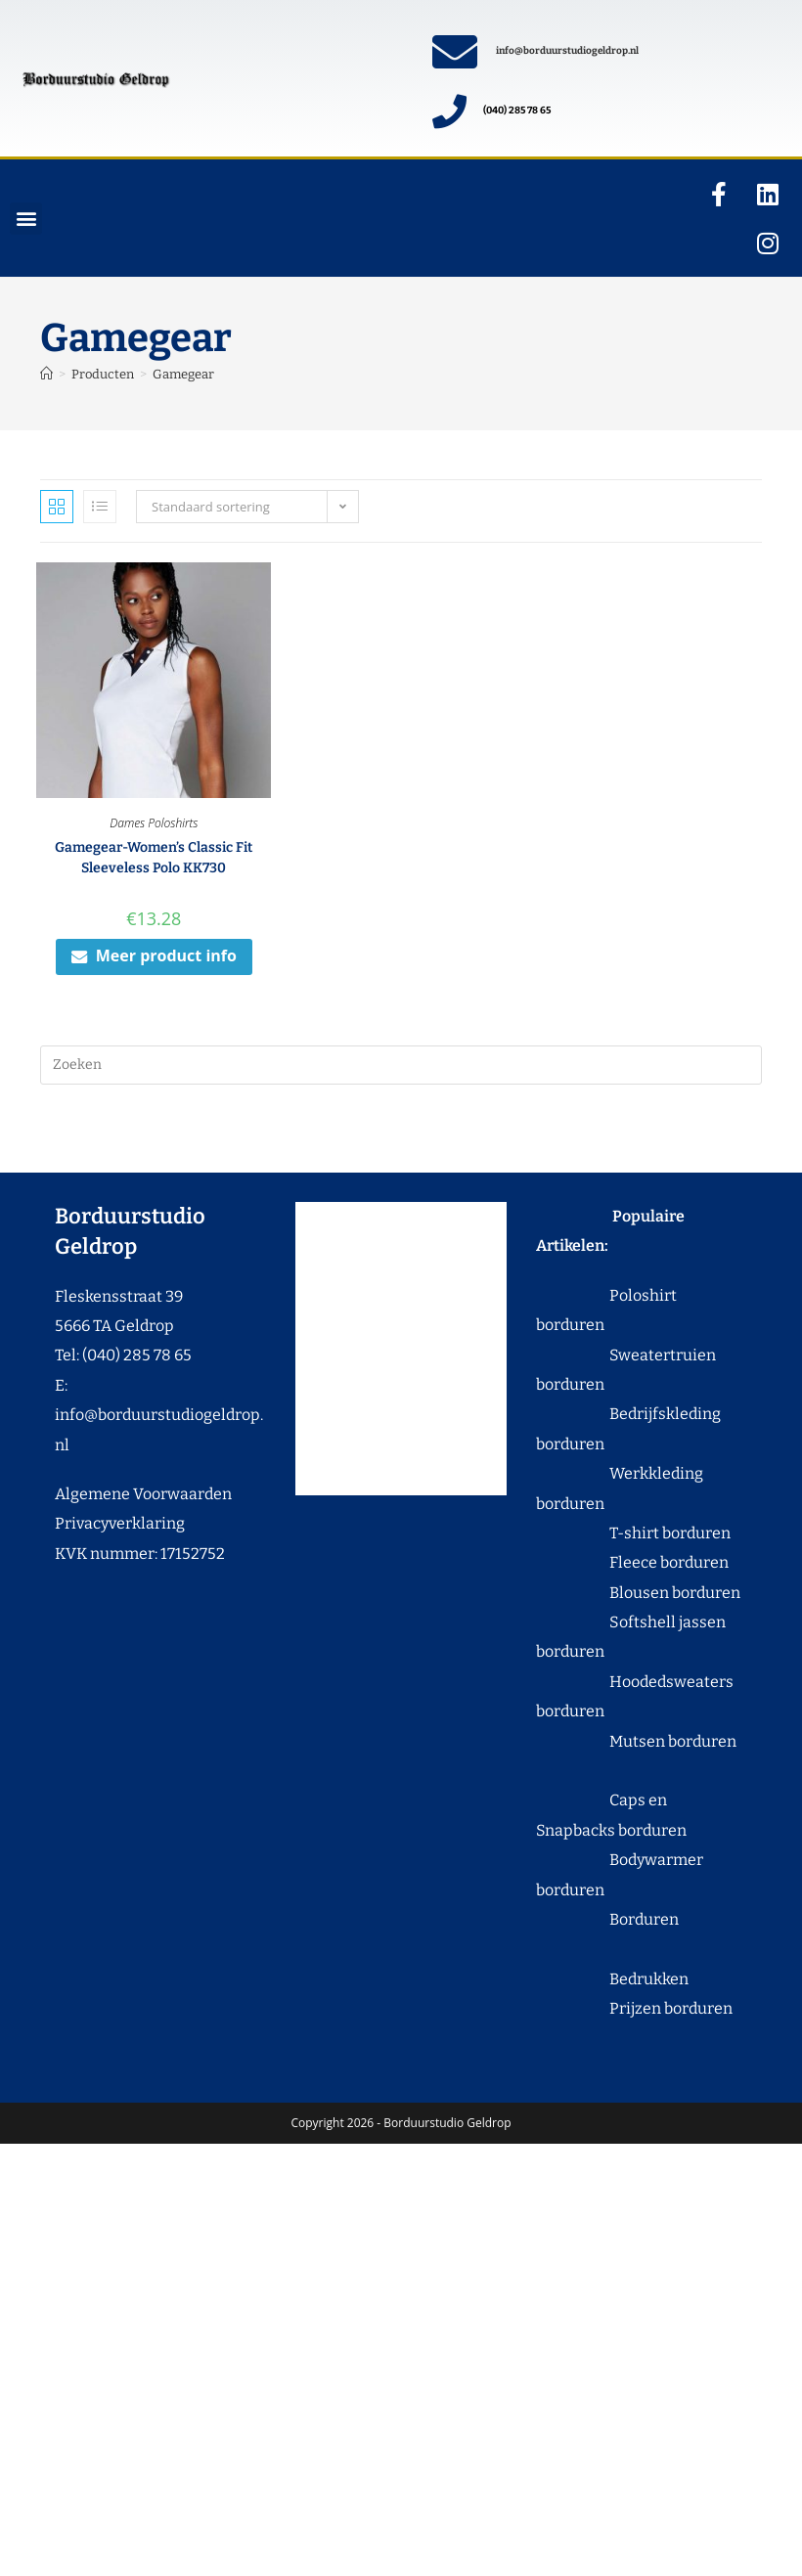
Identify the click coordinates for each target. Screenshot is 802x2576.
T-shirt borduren (633, 1533)
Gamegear (183, 374)
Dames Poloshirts (154, 823)
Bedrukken (612, 1979)
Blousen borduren (638, 1592)
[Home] (46, 374)
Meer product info (154, 955)
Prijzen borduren (634, 2008)
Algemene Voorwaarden (143, 1494)
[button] (26, 218)
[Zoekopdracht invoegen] (401, 1065)
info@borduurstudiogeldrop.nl (567, 51)
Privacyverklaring (120, 1523)
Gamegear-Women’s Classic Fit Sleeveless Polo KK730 (153, 857)
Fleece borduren (632, 1562)
